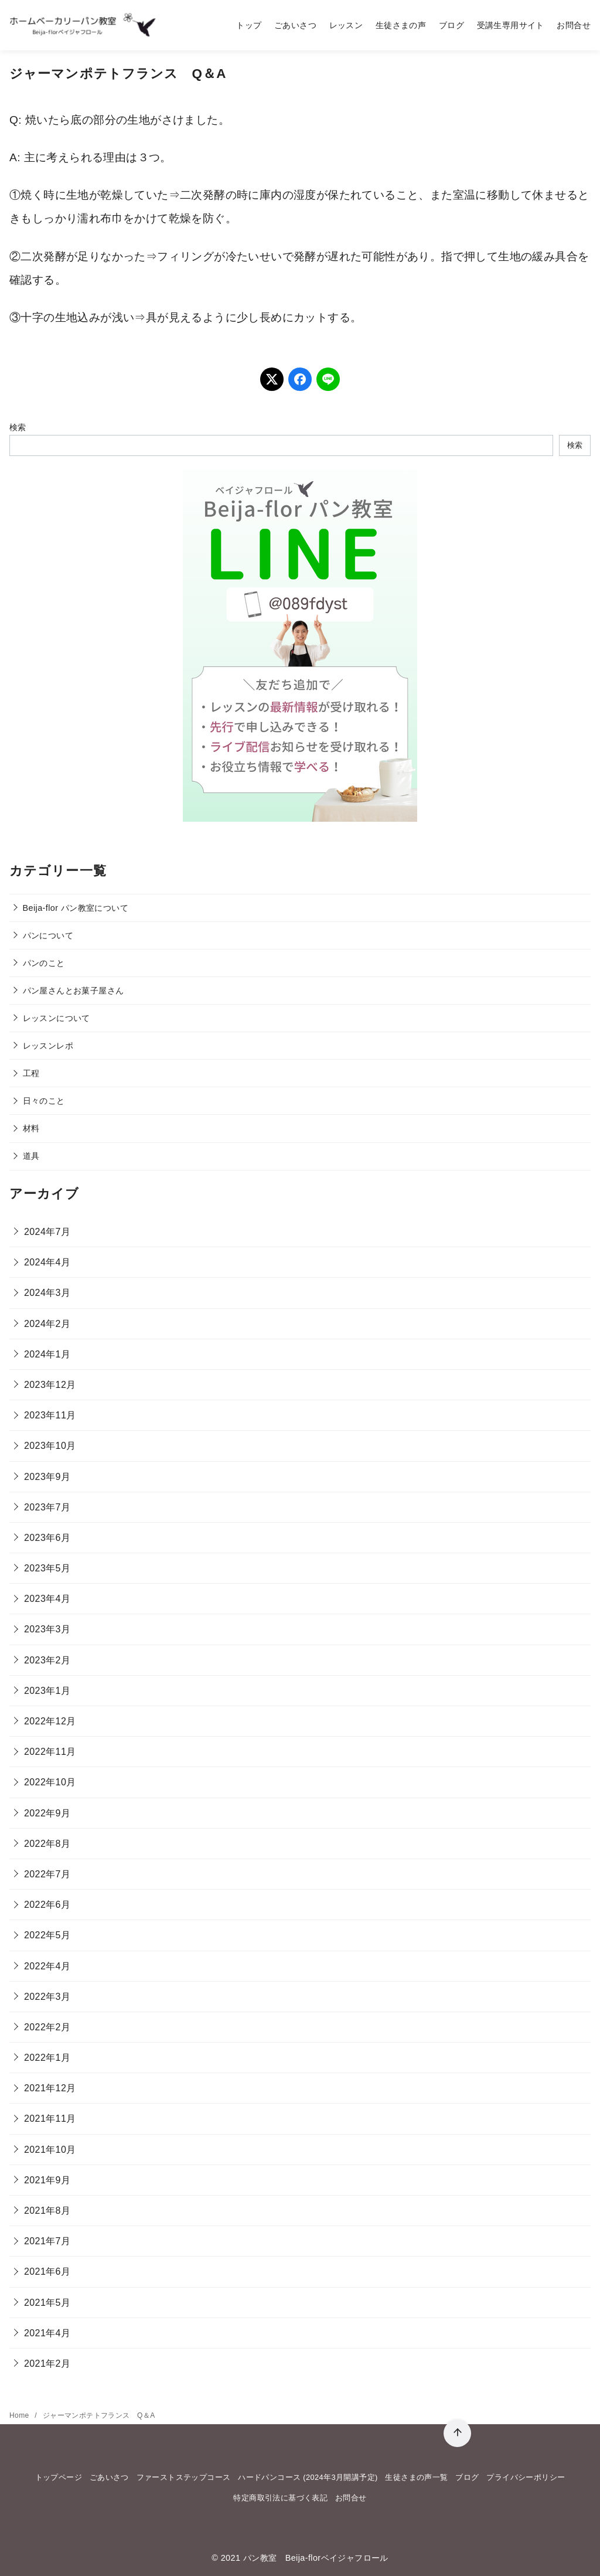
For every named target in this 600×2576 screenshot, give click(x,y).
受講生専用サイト (510, 25)
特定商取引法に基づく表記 (280, 2497)
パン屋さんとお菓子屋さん (73, 990)
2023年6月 (47, 1538)
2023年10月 (50, 1446)
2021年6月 (47, 2271)
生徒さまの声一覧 (416, 2477)
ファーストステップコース (184, 2477)
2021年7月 (47, 2241)
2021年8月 (47, 2211)
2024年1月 (47, 1354)
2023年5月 (47, 1568)
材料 (31, 1128)
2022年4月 (47, 1966)
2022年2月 (47, 2027)
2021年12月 (50, 2088)
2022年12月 (50, 1721)
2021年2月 (47, 2364)
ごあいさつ (295, 25)
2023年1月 (47, 1691)
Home (20, 2415)
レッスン (346, 25)
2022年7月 (47, 1874)
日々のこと (44, 1100)
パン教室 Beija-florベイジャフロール (315, 2558)
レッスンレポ (48, 1045)
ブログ (451, 25)
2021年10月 (50, 2150)
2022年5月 (47, 1935)
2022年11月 (50, 1752)
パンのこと (44, 963)
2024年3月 (47, 1293)
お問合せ (574, 25)
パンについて (48, 935)
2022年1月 (47, 2058)
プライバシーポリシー (525, 2477)
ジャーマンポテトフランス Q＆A (99, 2415)
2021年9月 (47, 2180)
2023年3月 (47, 1629)
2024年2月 (47, 1324)
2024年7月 (47, 1232)
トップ (248, 25)
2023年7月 (47, 1507)
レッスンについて (56, 1018)
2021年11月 (50, 2119)
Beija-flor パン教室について (75, 908)
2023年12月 (50, 1385)
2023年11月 (50, 1415)
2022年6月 (47, 1905)
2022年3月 (47, 1997)
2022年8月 (47, 1844)
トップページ (58, 2477)
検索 (17, 427)
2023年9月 (47, 1477)
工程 (31, 1073)
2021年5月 (47, 2303)
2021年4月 (47, 2333)
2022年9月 (47, 1813)
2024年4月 (47, 1262)
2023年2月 (47, 1660)
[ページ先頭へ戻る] (457, 2433)
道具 (31, 1156)
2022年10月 (50, 1782)
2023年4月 (47, 1599)
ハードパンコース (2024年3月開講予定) (307, 2477)
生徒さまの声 (401, 25)
